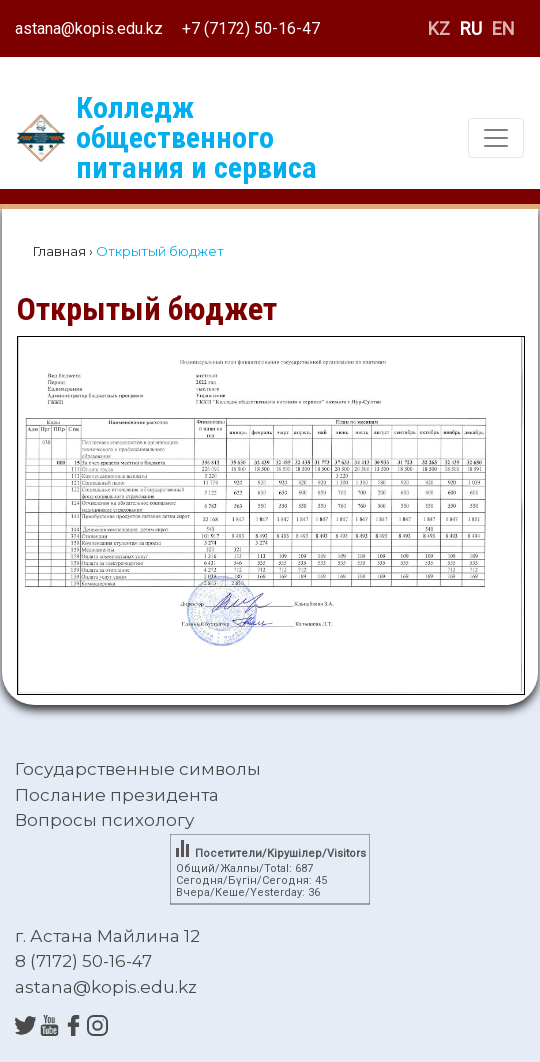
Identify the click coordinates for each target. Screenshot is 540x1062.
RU (471, 28)
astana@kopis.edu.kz (89, 28)
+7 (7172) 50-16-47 (251, 28)
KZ (439, 28)
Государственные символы (138, 769)
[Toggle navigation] (496, 138)
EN (503, 28)
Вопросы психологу (104, 820)
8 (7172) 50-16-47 (83, 961)
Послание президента (117, 795)
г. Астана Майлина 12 (107, 936)
